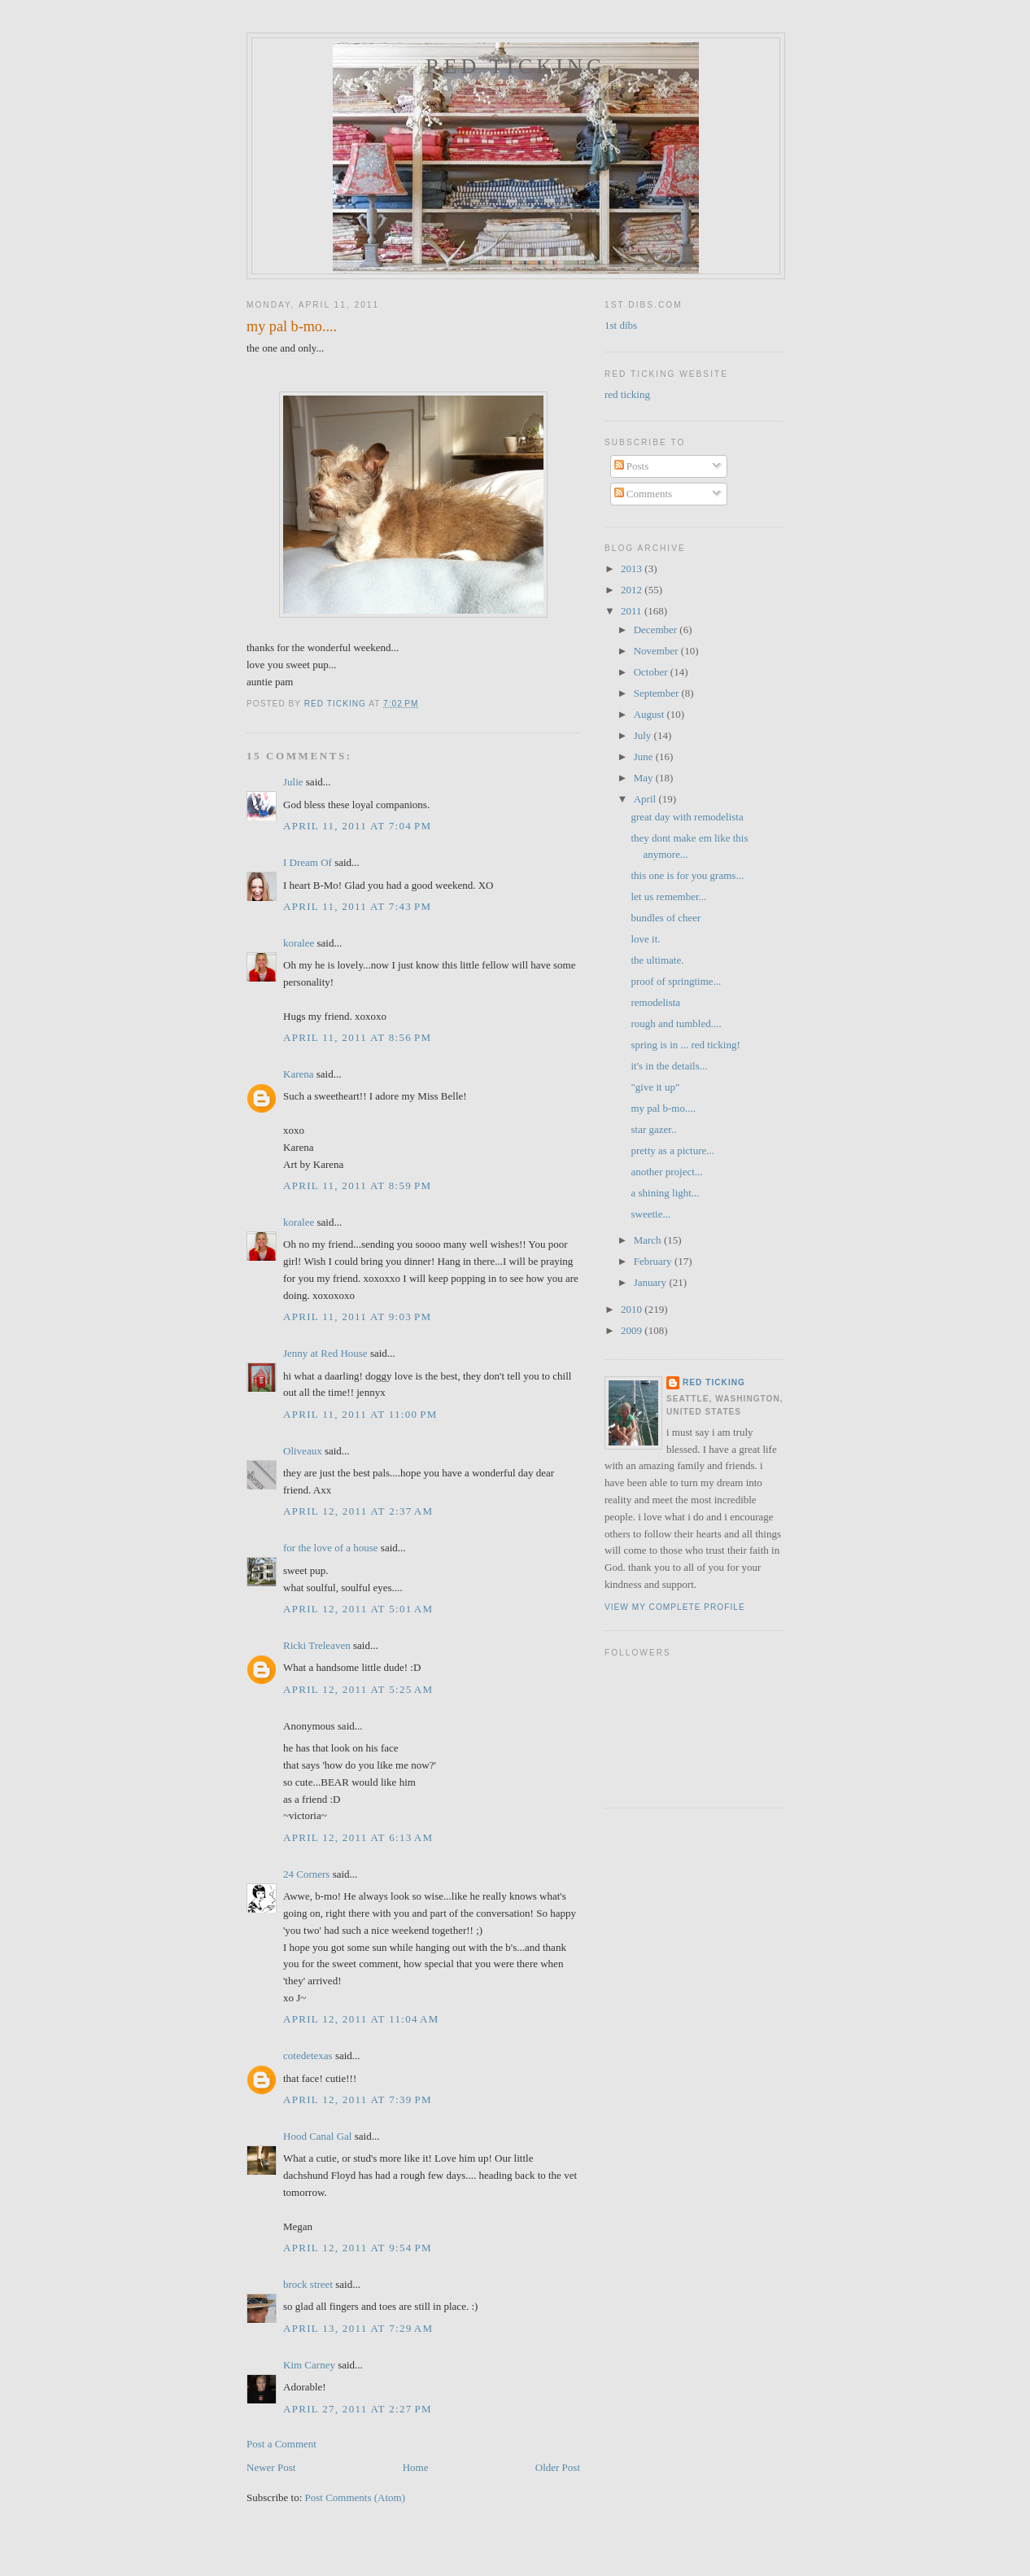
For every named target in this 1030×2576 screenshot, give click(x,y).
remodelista (655, 1002)
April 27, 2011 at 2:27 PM (357, 2409)
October (652, 672)
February (654, 1261)
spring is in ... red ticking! (685, 1045)
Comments (643, 494)
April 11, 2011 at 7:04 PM (357, 826)
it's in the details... (669, 1066)
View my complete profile (674, 1607)
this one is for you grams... (687, 875)
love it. (645, 939)
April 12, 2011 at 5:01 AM (358, 1609)
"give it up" (655, 1087)
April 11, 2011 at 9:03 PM (357, 1316)
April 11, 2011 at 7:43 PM (357, 906)
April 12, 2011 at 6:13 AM (358, 1837)
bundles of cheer (665, 918)
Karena (298, 1074)
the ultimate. (657, 960)
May (645, 778)
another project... (666, 1172)
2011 (632, 611)
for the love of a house (330, 1548)
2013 (632, 568)
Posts (631, 466)
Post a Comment (281, 2444)
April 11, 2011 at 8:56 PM (357, 1037)
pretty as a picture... (672, 1150)
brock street (308, 2284)
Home (416, 2467)
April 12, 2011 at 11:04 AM (361, 2019)
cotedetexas (308, 2055)
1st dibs (620, 325)
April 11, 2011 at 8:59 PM (357, 1185)
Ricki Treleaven (317, 1645)
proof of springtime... (676, 981)
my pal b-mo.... (663, 1108)
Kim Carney (309, 2365)
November (657, 651)
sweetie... (650, 1214)
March (649, 1240)
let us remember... (668, 896)
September (658, 693)
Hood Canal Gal (317, 2136)
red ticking (516, 66)
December (657, 629)
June (645, 756)
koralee (298, 943)
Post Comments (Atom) (355, 2497)
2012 (632, 590)
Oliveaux (302, 1451)
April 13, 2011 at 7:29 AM (358, 2328)
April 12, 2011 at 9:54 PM (357, 2247)
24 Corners (306, 1874)
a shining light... (665, 1193)
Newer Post (271, 2467)
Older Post (557, 2467)
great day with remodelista (687, 817)
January (652, 1282)
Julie (293, 782)
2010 (632, 1309)
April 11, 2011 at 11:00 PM (360, 1414)
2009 (632, 1330)
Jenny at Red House (325, 1353)
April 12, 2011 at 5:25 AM (358, 1689)
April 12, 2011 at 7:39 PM (357, 2099)
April (646, 799)
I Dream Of (307, 862)
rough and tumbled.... (676, 1023)
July (644, 735)
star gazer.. (653, 1129)
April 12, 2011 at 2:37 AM (358, 1511)
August (650, 714)
